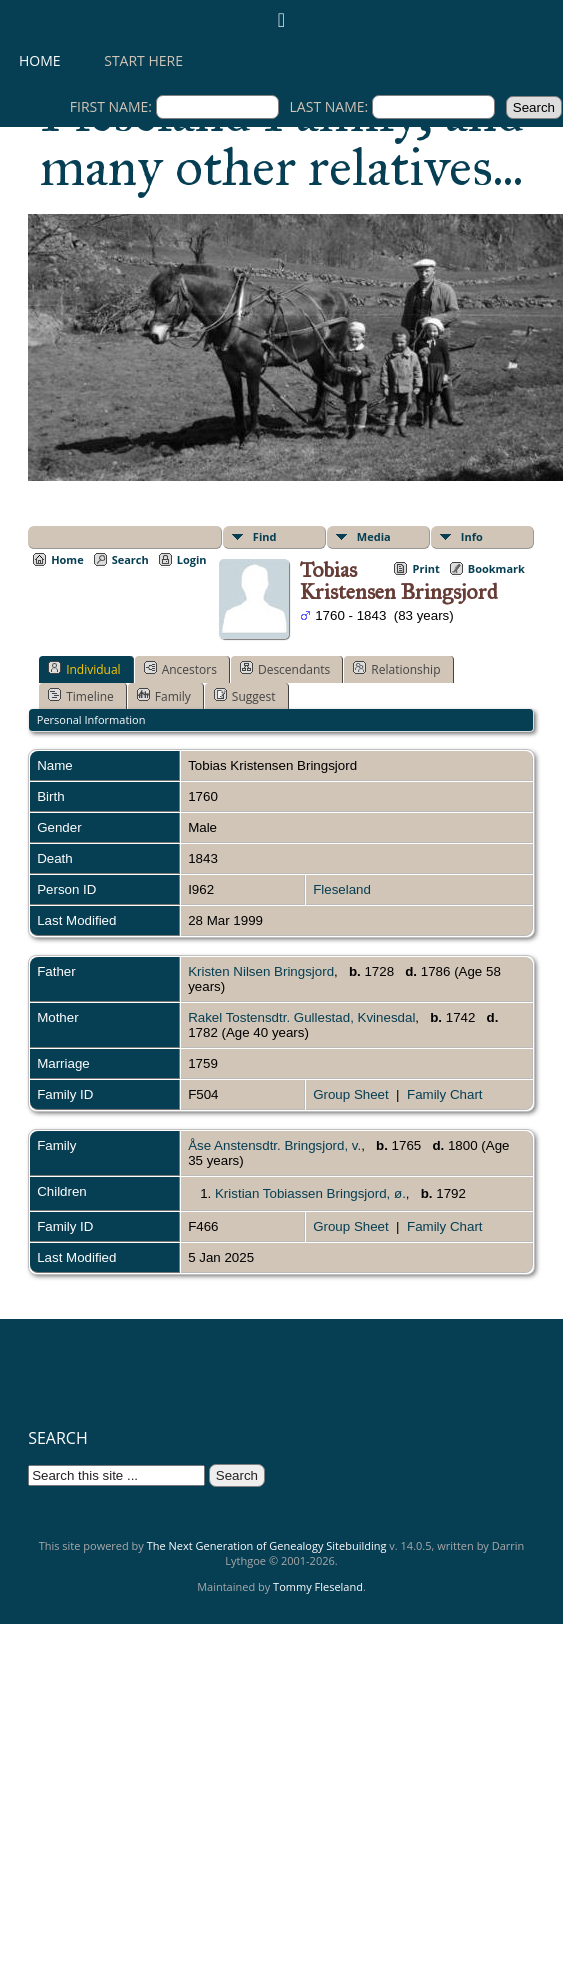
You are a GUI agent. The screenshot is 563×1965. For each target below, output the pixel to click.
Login (192, 559)
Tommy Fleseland (318, 1586)
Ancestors (180, 669)
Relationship (396, 669)
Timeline (81, 696)
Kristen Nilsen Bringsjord (261, 971)
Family (164, 696)
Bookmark (496, 568)
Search (130, 559)
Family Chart (445, 1094)
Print (425, 568)
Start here (143, 60)
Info (472, 536)
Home (40, 60)
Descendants (285, 669)
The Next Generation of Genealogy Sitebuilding (267, 1545)
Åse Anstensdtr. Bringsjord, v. (274, 1145)
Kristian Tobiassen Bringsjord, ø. (310, 1193)
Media (374, 536)
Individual (84, 669)
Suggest (245, 696)
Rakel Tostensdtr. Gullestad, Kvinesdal (301, 1017)
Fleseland (342, 889)
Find (265, 536)
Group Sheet (351, 1094)
